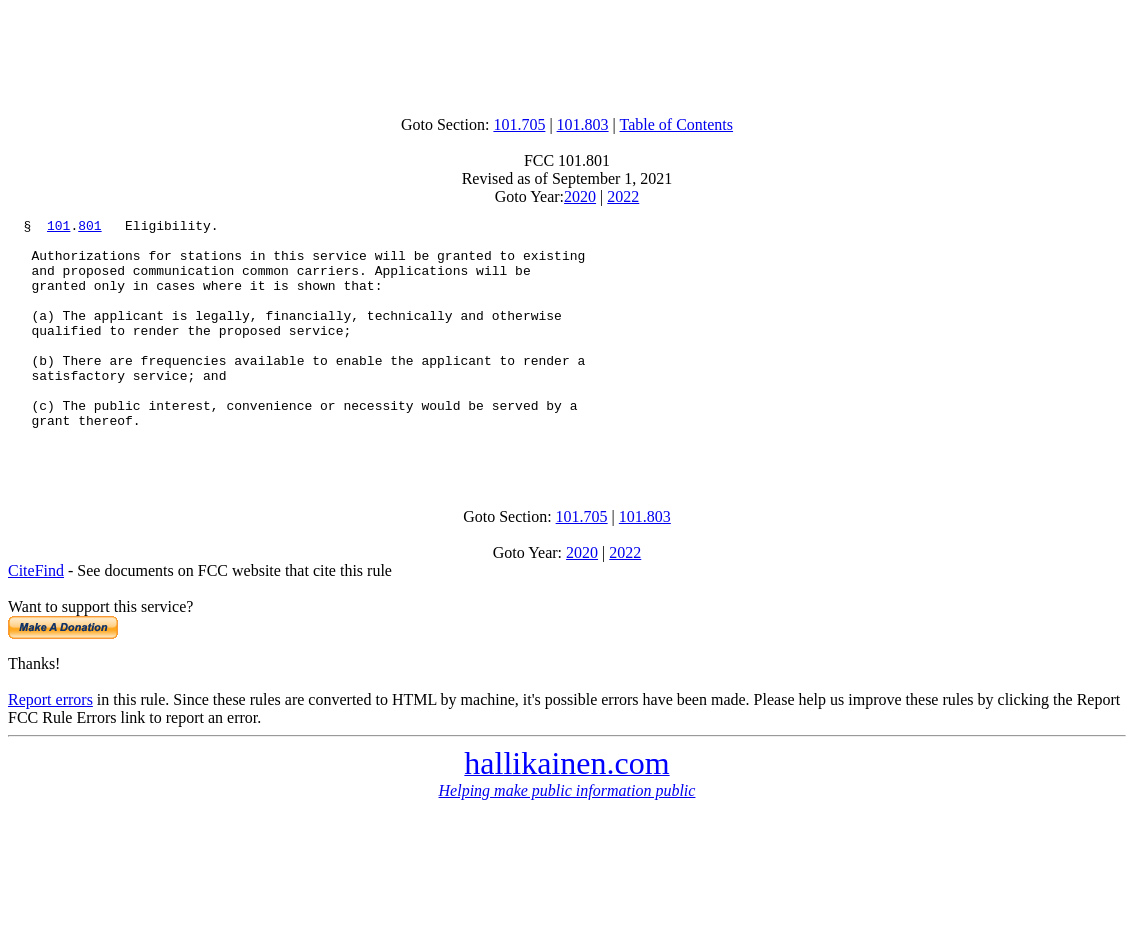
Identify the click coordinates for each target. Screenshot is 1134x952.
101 (58, 228)
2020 (580, 196)
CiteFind (36, 618)
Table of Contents (677, 124)
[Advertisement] (567, 53)
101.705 (519, 124)
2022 (623, 196)
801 (89, 228)
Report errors (50, 747)
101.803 (583, 124)
